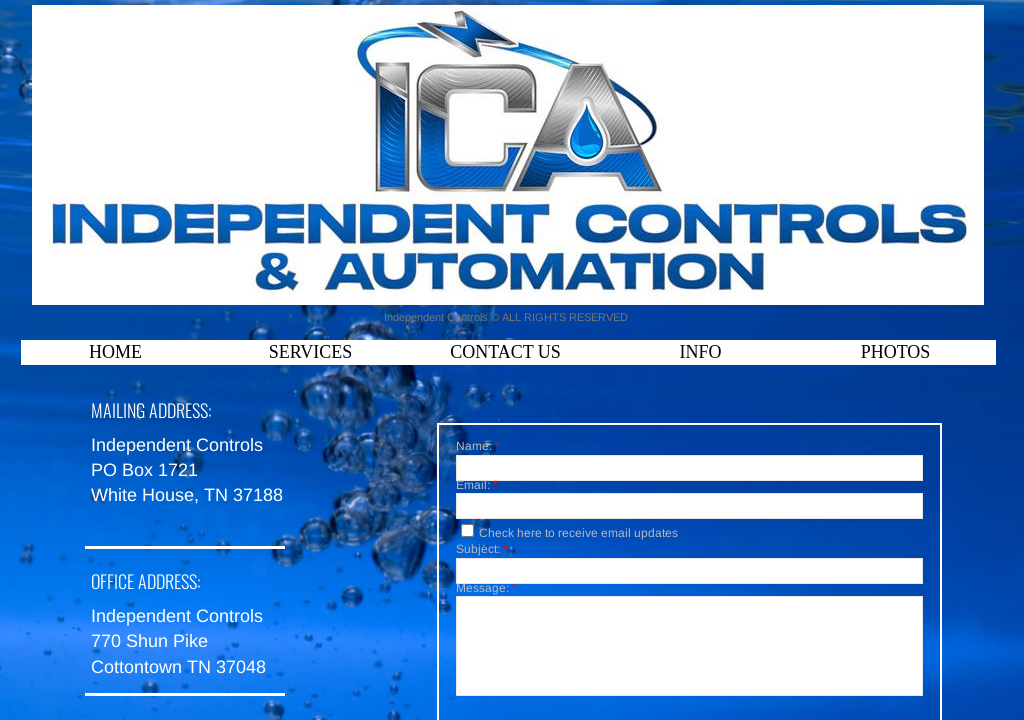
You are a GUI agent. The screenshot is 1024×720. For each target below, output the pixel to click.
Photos (896, 352)
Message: (486, 589)
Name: (478, 447)
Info (700, 352)
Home (115, 352)
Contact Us (505, 352)
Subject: (482, 550)
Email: (477, 486)
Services (311, 352)
